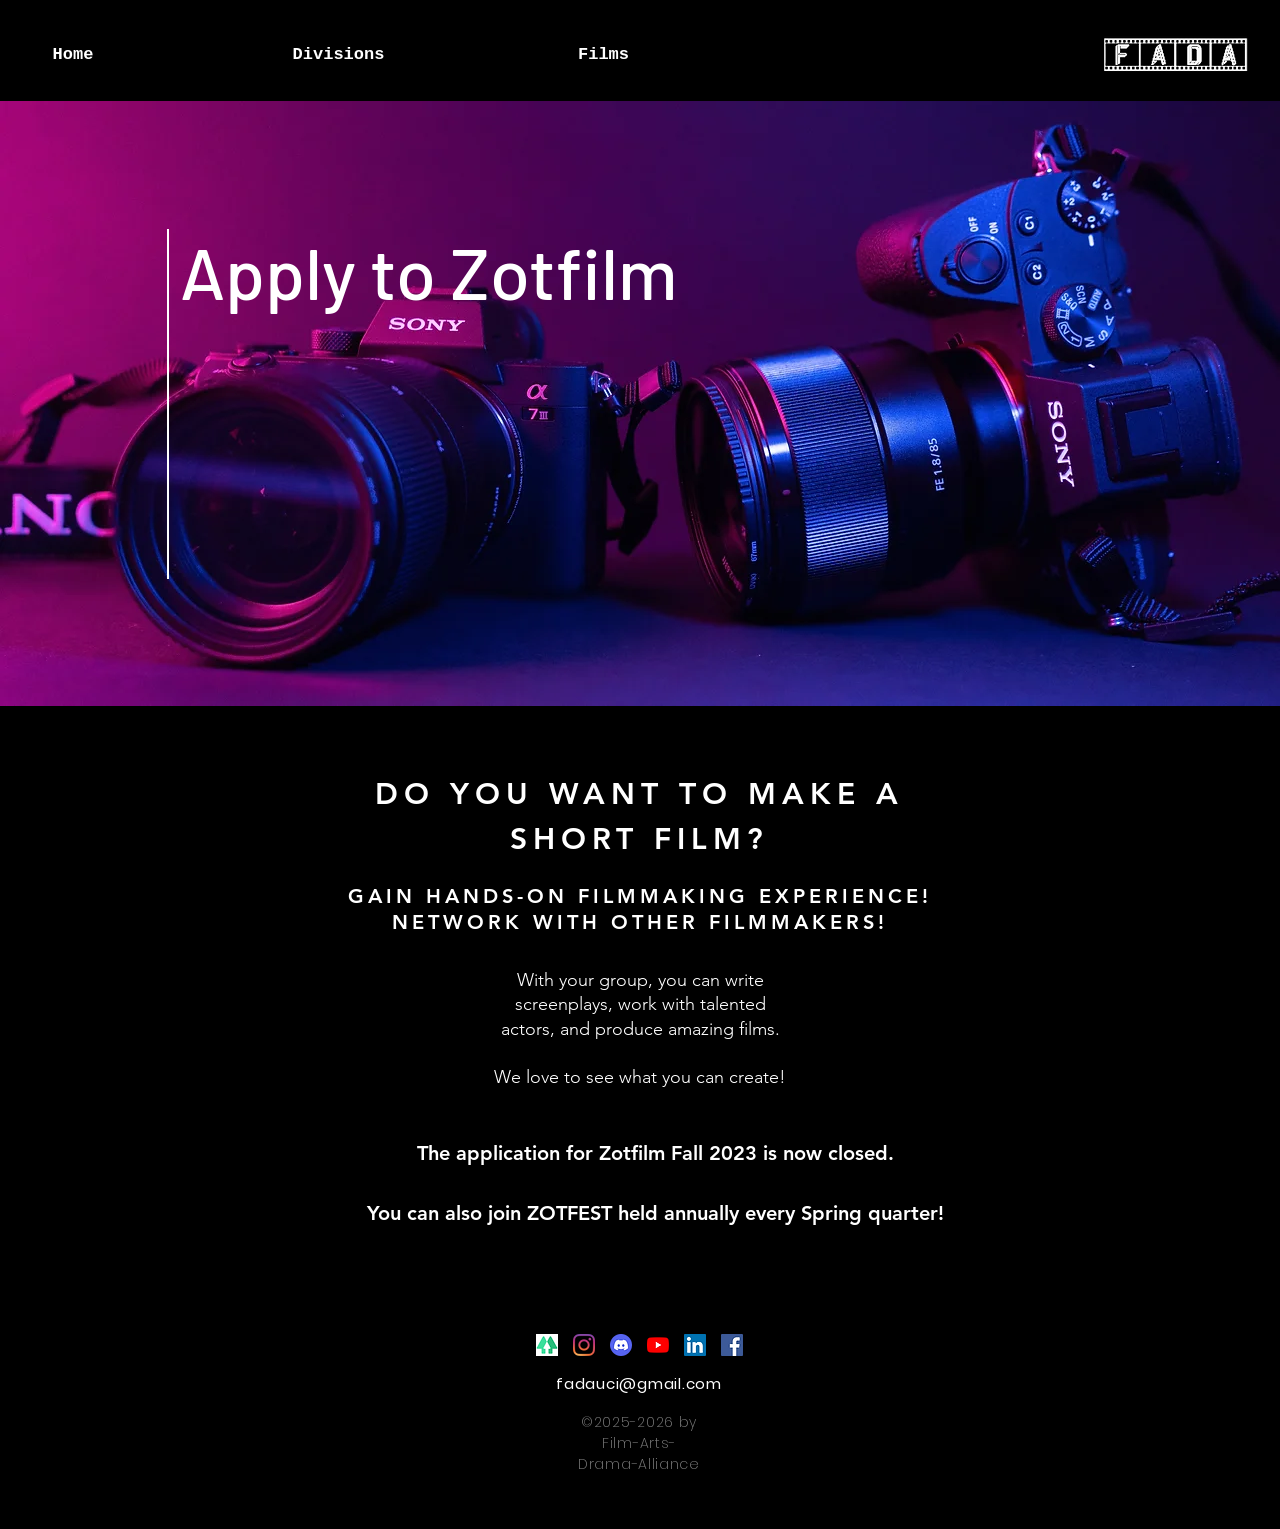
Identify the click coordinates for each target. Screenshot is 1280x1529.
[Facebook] (732, 1345)
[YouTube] (658, 1345)
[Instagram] (584, 1345)
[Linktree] (547, 1345)
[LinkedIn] (695, 1345)
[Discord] (621, 1345)
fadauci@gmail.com (639, 1383)
